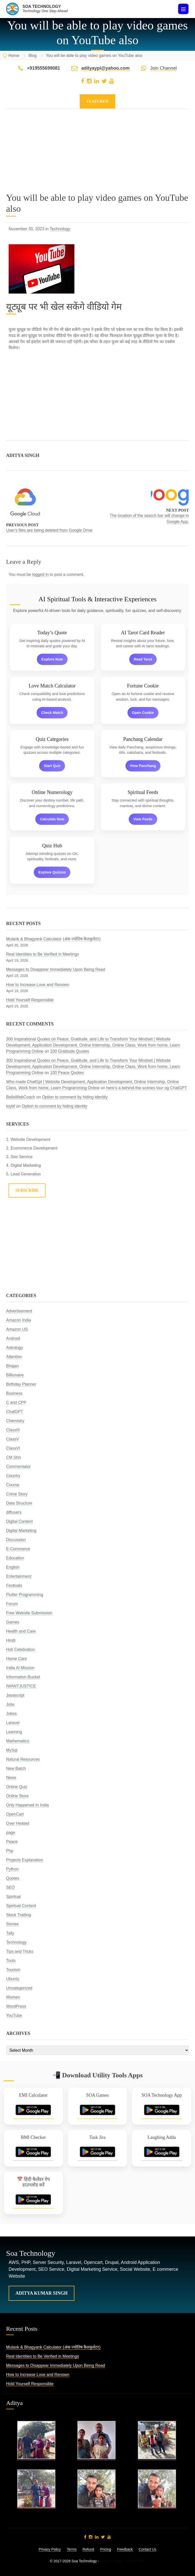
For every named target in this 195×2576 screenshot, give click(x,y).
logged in (40, 574)
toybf (10, 1106)
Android (13, 1338)
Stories (12, 1924)
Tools (10, 1960)
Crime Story (16, 1494)
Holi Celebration (20, 1649)
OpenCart (15, 1814)
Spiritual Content (21, 1906)
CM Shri (13, 1457)
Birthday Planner (21, 1384)
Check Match (52, 713)
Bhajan (12, 1366)
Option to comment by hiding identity (75, 1097)
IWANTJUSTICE (21, 1686)
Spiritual (13, 1896)
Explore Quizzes (52, 872)
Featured (98, 101)
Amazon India (18, 1320)
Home (13, 55)
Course (12, 1485)
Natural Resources (23, 1759)
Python (12, 1869)
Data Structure (19, 1503)
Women (13, 1997)
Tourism (13, 1970)
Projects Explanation (24, 1860)
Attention (14, 1357)
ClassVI (13, 1448)
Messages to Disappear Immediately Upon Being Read (55, 969)
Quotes (12, 1878)
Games (12, 1622)
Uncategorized (19, 1988)
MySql (11, 1750)
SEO (10, 1887)
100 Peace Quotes (67, 1072)
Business (14, 1393)
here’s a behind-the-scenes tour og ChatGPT (146, 1088)
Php (9, 1851)
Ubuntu (12, 1979)
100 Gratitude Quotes (69, 1051)
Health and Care (21, 1631)
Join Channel (163, 68)
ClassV (12, 1439)
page (10, 1832)
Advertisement (19, 1311)
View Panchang (143, 766)
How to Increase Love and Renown (37, 985)
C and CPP (16, 1402)
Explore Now (52, 659)
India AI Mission (20, 1668)
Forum (12, 1604)
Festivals (14, 1585)
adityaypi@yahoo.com (105, 68)
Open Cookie (143, 713)
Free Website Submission (29, 1613)
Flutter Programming (24, 1594)
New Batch (16, 1768)
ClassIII (13, 1430)
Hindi (10, 1640)
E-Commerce (18, 1549)
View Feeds (143, 819)
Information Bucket (23, 1677)
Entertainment (18, 1576)
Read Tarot (143, 659)
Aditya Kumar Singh (41, 2293)
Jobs (10, 1704)
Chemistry (15, 1421)
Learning (14, 1732)
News (11, 1777)
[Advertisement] (97, 156)
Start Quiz (52, 766)
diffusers (13, 1512)
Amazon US (17, 1329)
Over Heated (17, 1823)
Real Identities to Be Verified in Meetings (42, 954)
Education (15, 1558)
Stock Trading (18, 1915)
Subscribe (27, 1190)
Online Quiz (16, 1787)
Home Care (16, 1659)
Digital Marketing (21, 1530)
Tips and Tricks (19, 1951)
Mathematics (17, 1741)
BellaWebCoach (20, 1097)
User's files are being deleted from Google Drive (49, 530)
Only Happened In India (27, 1805)
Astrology (14, 1347)
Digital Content (19, 1521)
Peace (12, 1841)
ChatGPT (14, 1411)
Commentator (18, 1466)
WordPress (16, 2006)
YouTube (14, 2015)
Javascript (15, 1695)
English (12, 1567)
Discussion (16, 1540)
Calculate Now (52, 819)
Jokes (11, 1713)
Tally (10, 1933)
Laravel (12, 1723)
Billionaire (15, 1375)
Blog (32, 55)
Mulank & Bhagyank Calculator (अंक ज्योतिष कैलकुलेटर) (53, 939)
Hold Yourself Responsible (30, 1000)
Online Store (17, 1796)
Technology (60, 229)
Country (13, 1476)
